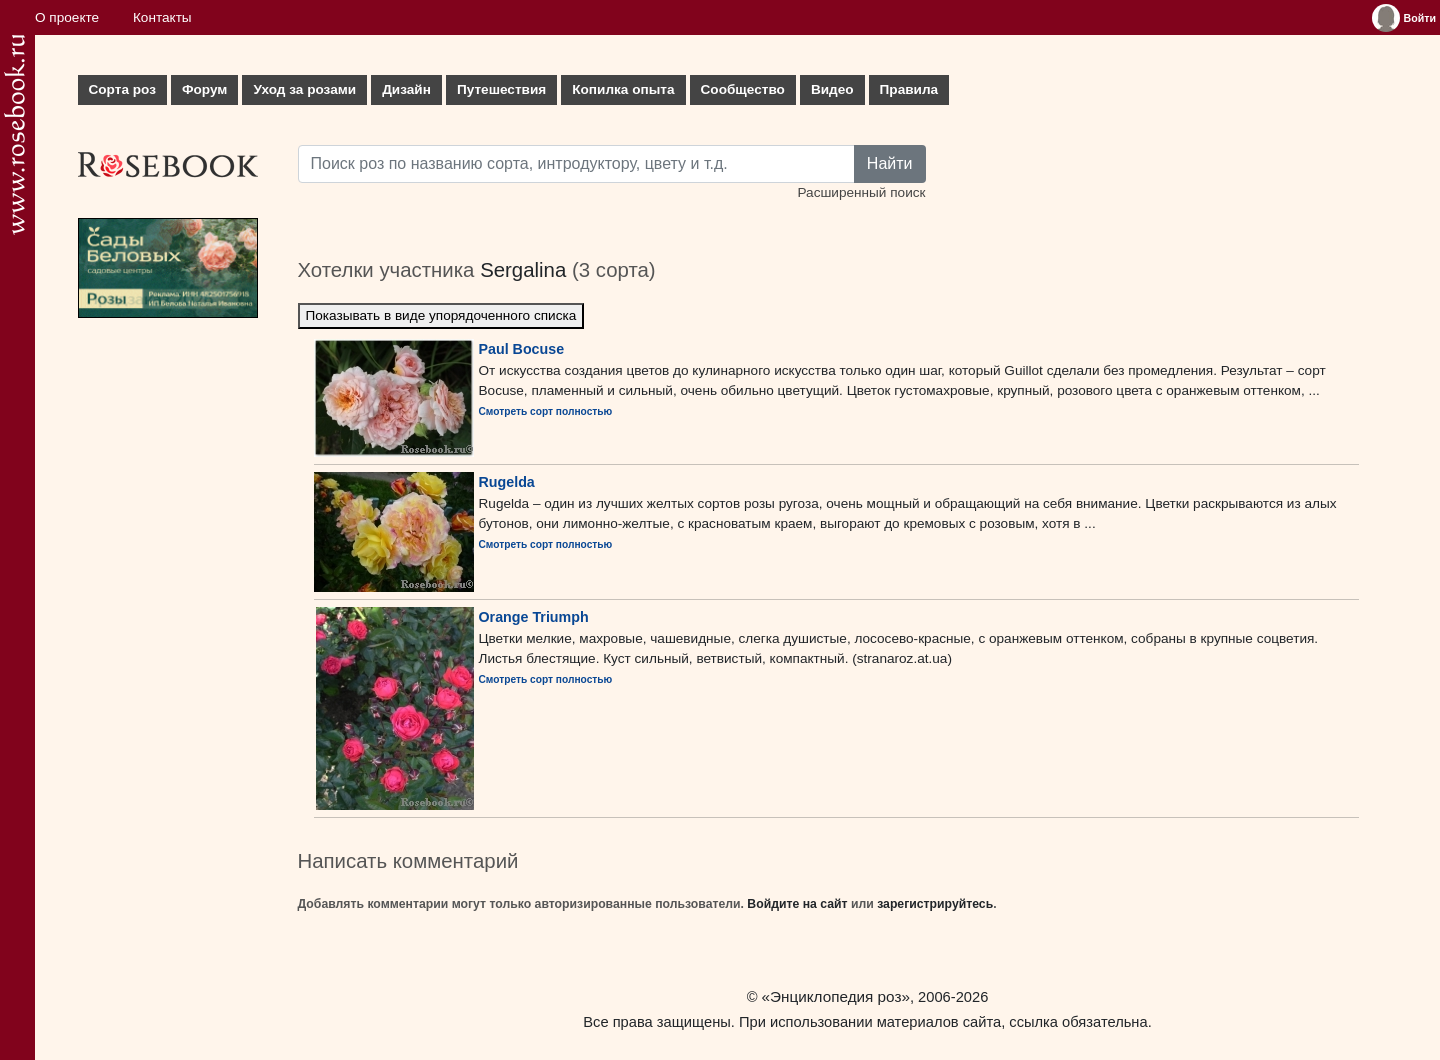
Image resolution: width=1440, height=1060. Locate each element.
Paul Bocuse (522, 349)
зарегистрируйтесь (935, 904)
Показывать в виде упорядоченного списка (441, 315)
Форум (204, 89)
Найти (890, 163)
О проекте (67, 17)
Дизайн (406, 89)
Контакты (162, 17)
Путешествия (501, 89)
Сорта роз (122, 89)
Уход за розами (304, 89)
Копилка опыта (623, 89)
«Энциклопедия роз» (836, 996)
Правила (909, 89)
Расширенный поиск (861, 192)
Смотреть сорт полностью (546, 411)
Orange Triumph (534, 617)
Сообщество (743, 89)
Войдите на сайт (797, 904)
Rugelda (507, 482)
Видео (832, 89)
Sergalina (523, 270)
